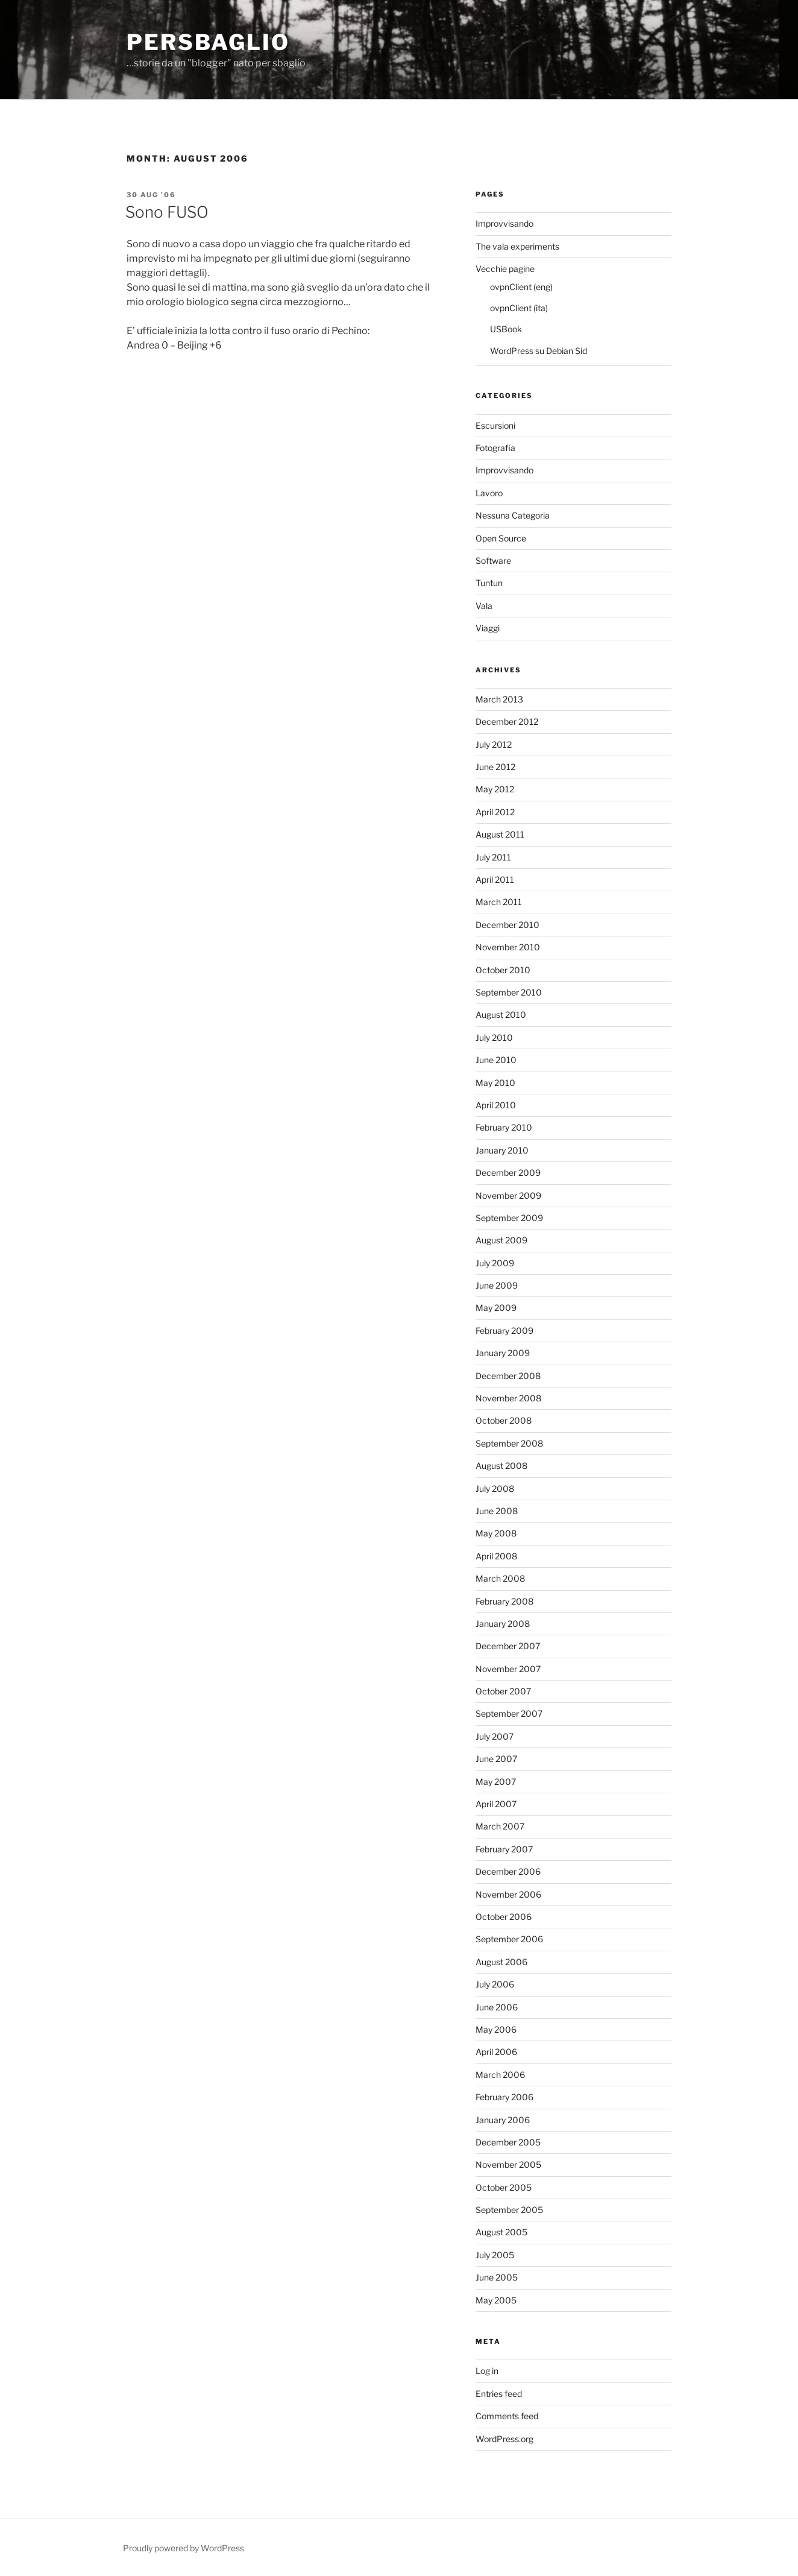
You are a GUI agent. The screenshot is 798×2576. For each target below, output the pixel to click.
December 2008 (508, 1376)
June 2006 (497, 2007)
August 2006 (501, 1962)
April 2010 (496, 1105)
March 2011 (499, 902)
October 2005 (504, 2187)
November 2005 (508, 2164)
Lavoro (489, 493)
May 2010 (495, 1083)
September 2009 (509, 1218)
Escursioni (495, 425)
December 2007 (508, 1646)
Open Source (501, 538)
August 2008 (501, 1465)
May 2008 (496, 1533)
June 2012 (495, 767)
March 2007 (500, 1826)
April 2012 (495, 812)
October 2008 (504, 1420)
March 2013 (499, 699)
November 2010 (508, 947)
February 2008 (504, 1601)
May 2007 (496, 1781)
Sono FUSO (167, 212)
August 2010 (501, 1014)
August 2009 (501, 1240)
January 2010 (502, 1150)
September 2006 (509, 1939)
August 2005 (501, 2232)
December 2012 (507, 721)
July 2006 (495, 1984)
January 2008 (503, 1623)
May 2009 (496, 1307)
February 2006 (504, 2097)
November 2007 (508, 1669)
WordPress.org (504, 2439)
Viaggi (488, 628)
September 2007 (509, 1713)
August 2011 (500, 834)
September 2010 (509, 992)
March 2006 (500, 2074)
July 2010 (494, 1037)
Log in (487, 2371)
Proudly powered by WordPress (183, 2548)
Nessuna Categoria (513, 515)
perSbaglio (208, 42)
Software (493, 560)
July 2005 (495, 2255)
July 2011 (493, 857)
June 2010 (496, 1060)
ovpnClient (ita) (519, 308)
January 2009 (503, 1353)
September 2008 (509, 1443)
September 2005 (509, 2210)
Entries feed (499, 2393)
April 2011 (495, 879)
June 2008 (497, 1511)
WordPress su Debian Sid (538, 351)
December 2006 (508, 1871)
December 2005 (508, 2142)
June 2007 (496, 1759)
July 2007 (495, 1736)
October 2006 (504, 1916)
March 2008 (500, 1578)
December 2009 (508, 1172)
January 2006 (503, 2120)
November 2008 (508, 1398)
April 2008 (496, 1556)
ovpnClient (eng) (521, 287)
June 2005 (497, 2277)
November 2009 (508, 1195)
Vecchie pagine (505, 269)
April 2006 (496, 2052)
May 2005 (496, 2300)
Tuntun (489, 583)
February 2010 (504, 1127)
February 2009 (504, 1330)
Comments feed (507, 2416)
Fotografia (495, 448)
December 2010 (507, 925)
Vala (484, 606)
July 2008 (495, 1488)
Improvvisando (504, 223)
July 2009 (495, 1263)
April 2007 (496, 1804)
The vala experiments (517, 246)
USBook (506, 329)
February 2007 (504, 1849)
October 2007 (503, 1691)
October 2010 (503, 970)
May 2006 (496, 2029)
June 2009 (497, 1285)
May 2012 (495, 789)
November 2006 (508, 1894)
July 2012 (494, 744)
